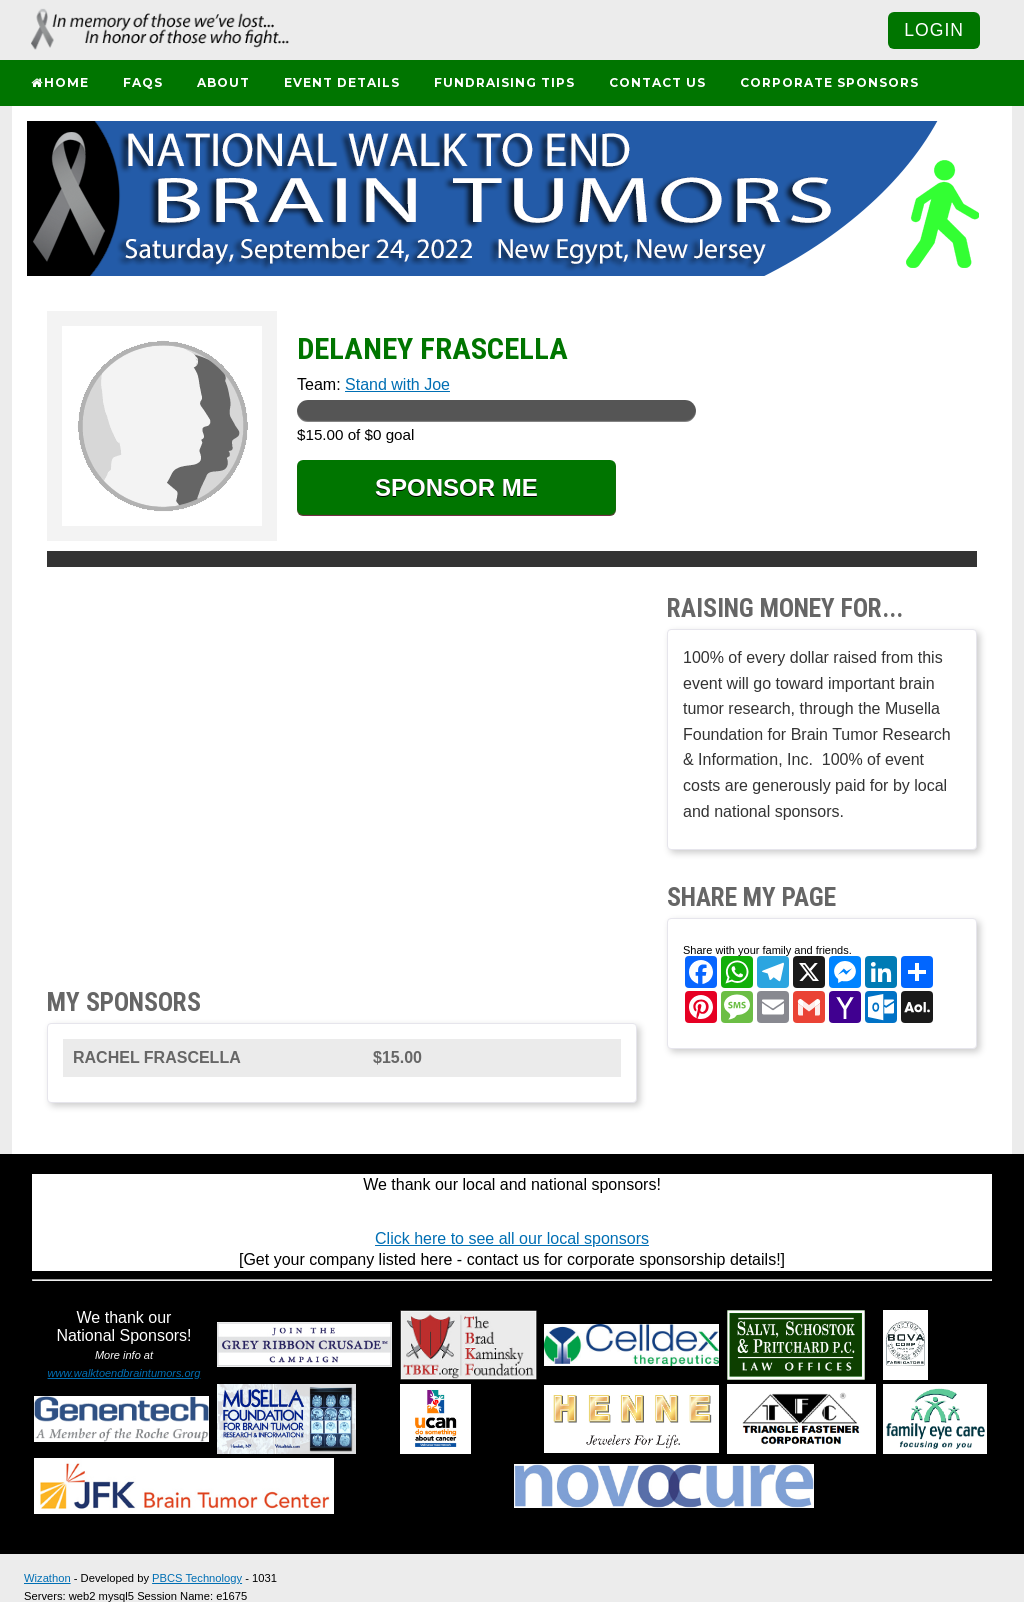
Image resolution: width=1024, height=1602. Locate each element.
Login (934, 30)
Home (59, 82)
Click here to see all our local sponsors (512, 1238)
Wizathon (47, 1578)
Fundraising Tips (504, 82)
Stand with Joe (397, 384)
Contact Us (657, 82)
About (223, 82)
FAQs (143, 82)
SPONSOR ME (456, 487)
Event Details (342, 82)
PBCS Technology (197, 1578)
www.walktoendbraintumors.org (124, 1373)
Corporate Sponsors (829, 82)
